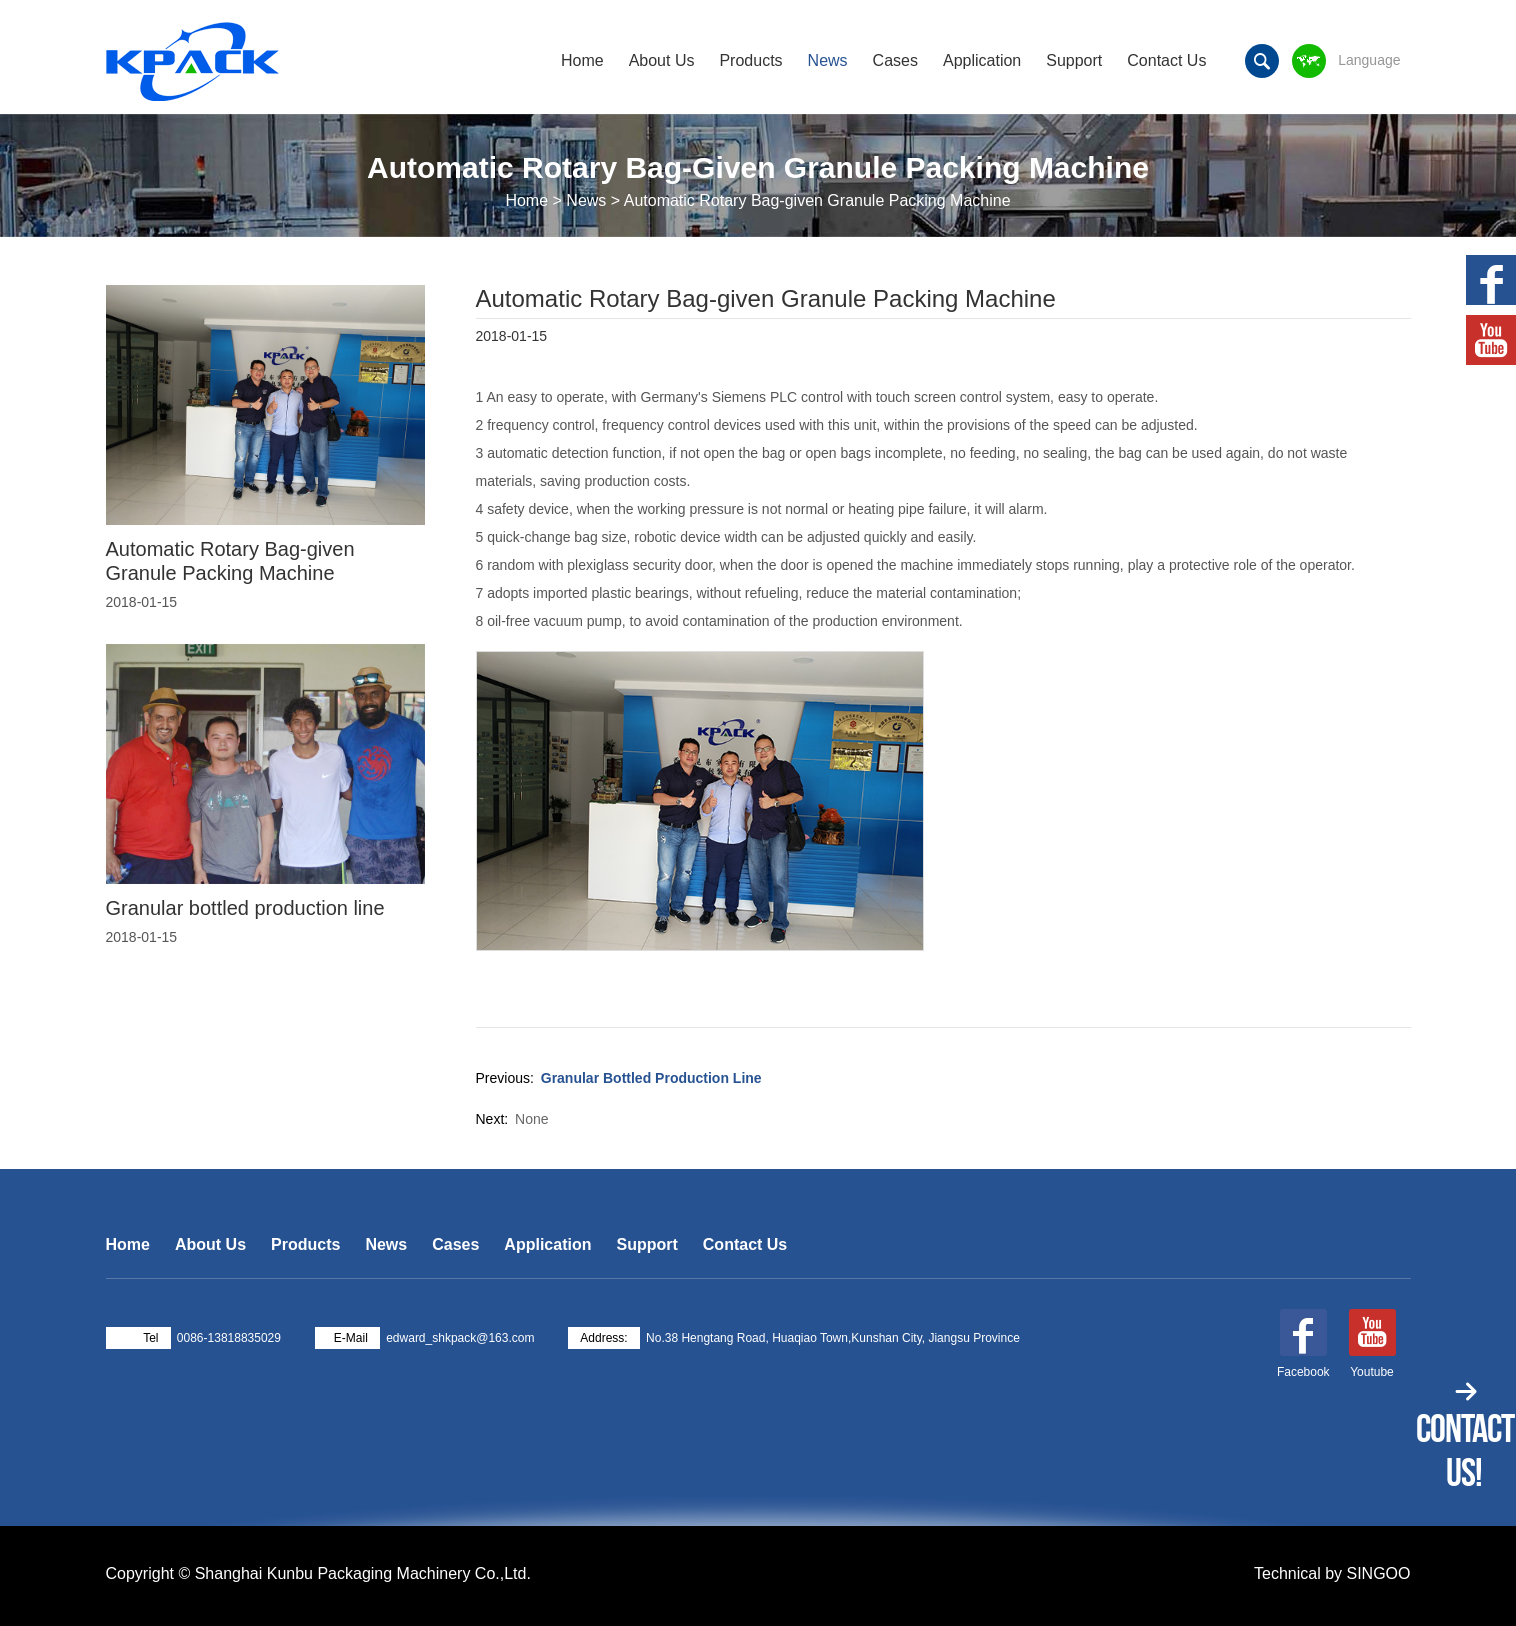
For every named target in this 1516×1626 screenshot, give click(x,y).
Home (582, 60)
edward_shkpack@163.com (460, 1338)
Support (1074, 60)
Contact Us (1166, 60)
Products (750, 60)
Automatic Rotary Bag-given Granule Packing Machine (230, 561)
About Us (662, 60)
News (828, 60)
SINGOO (1378, 1573)
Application (982, 60)
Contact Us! (1465, 1450)
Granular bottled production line (651, 1078)
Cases (895, 60)
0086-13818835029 (229, 1338)
